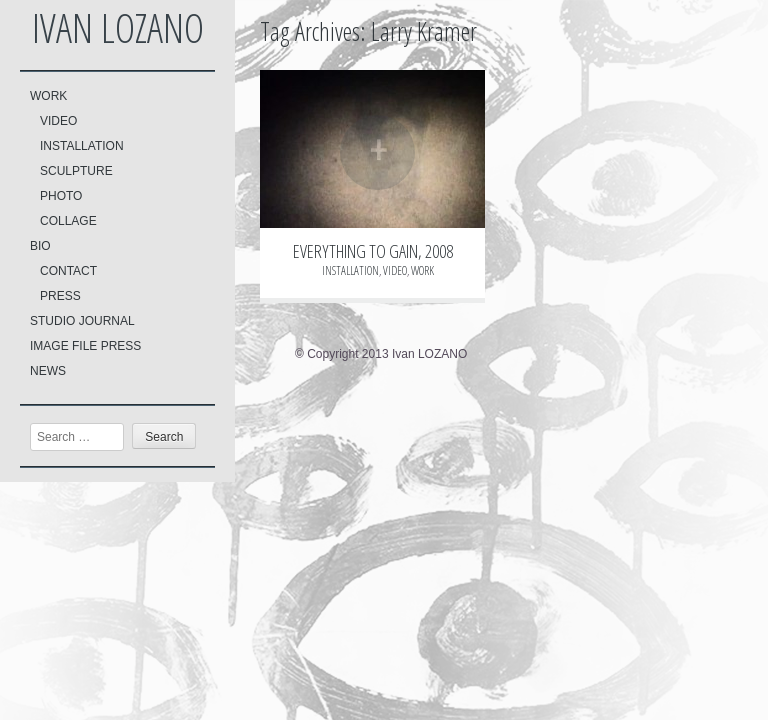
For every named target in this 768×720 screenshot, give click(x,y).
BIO (40, 246)
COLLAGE (68, 221)
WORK (48, 96)
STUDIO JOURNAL (82, 321)
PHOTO (61, 196)
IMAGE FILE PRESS (85, 346)
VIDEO (58, 121)
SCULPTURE (76, 171)
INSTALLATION (82, 146)
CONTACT (68, 271)
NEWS (48, 371)
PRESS (60, 296)
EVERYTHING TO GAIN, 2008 (373, 251)
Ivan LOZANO (118, 27)
